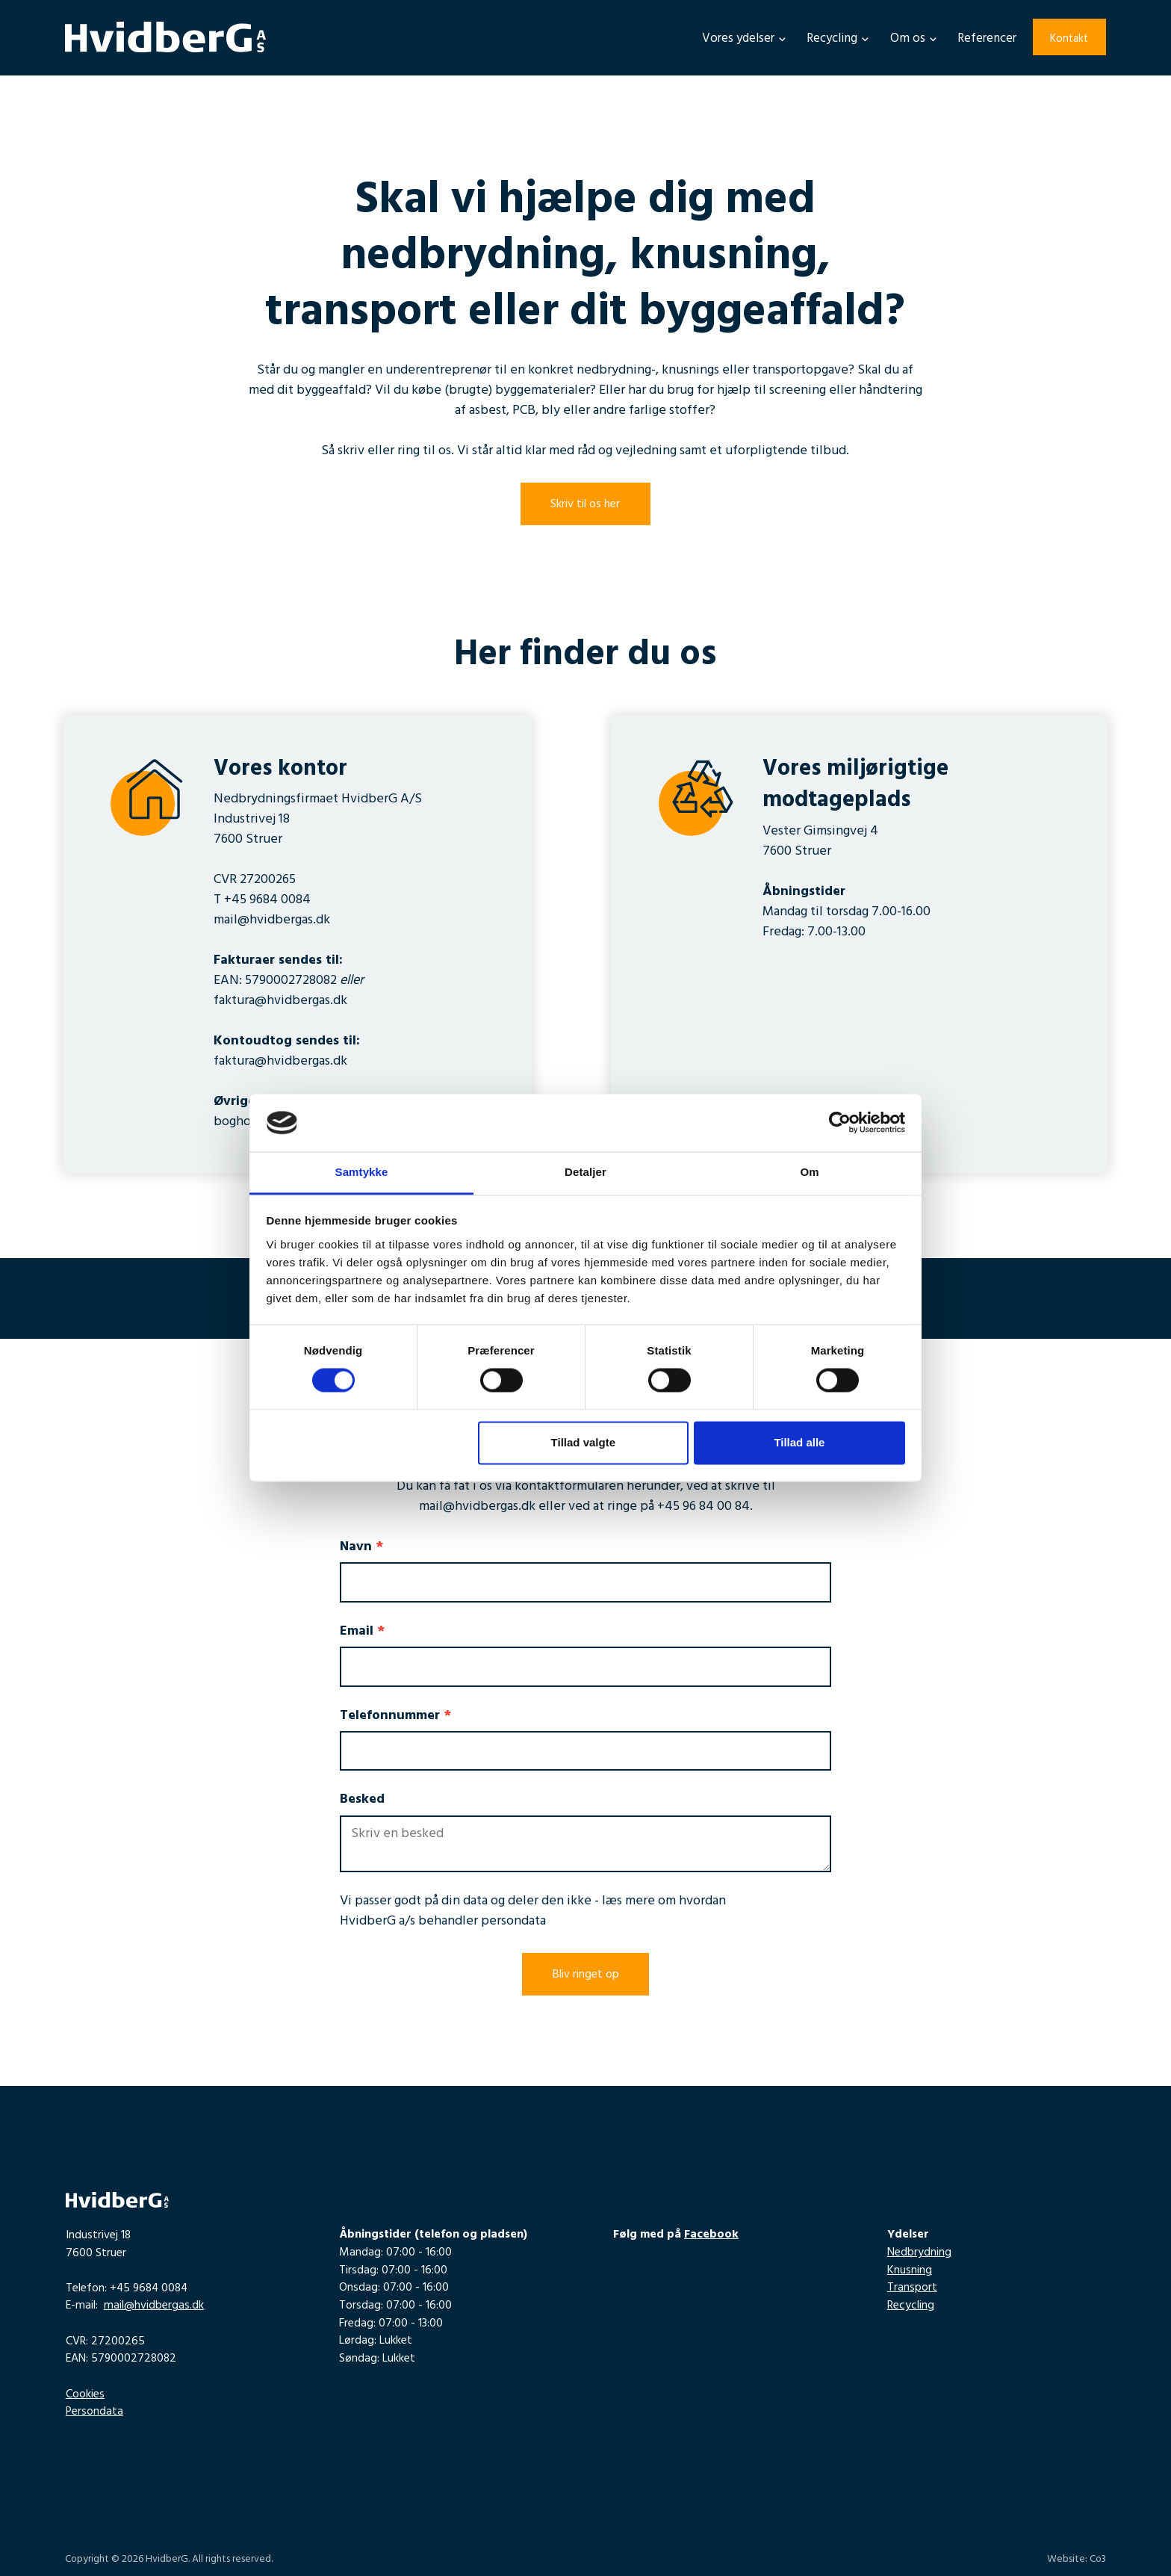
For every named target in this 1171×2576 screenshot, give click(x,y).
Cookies (85, 2395)
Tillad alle (799, 1442)
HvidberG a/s (645, 2271)
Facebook (711, 2235)
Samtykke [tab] (361, 1171)
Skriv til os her (585, 505)
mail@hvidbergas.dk (272, 921)
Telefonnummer (395, 1717)
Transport (912, 2288)
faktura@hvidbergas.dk (280, 1002)
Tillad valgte (583, 1442)
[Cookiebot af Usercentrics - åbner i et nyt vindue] (839, 1123)
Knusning (909, 2271)
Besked (362, 1801)
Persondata (94, 2412)
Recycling (910, 2306)
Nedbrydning (919, 2253)
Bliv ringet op (586, 1975)
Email (362, 1633)
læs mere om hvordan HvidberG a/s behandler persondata (533, 1912)
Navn (361, 1548)
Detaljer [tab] (585, 1171)
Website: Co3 (1076, 2560)
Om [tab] (809, 1171)
